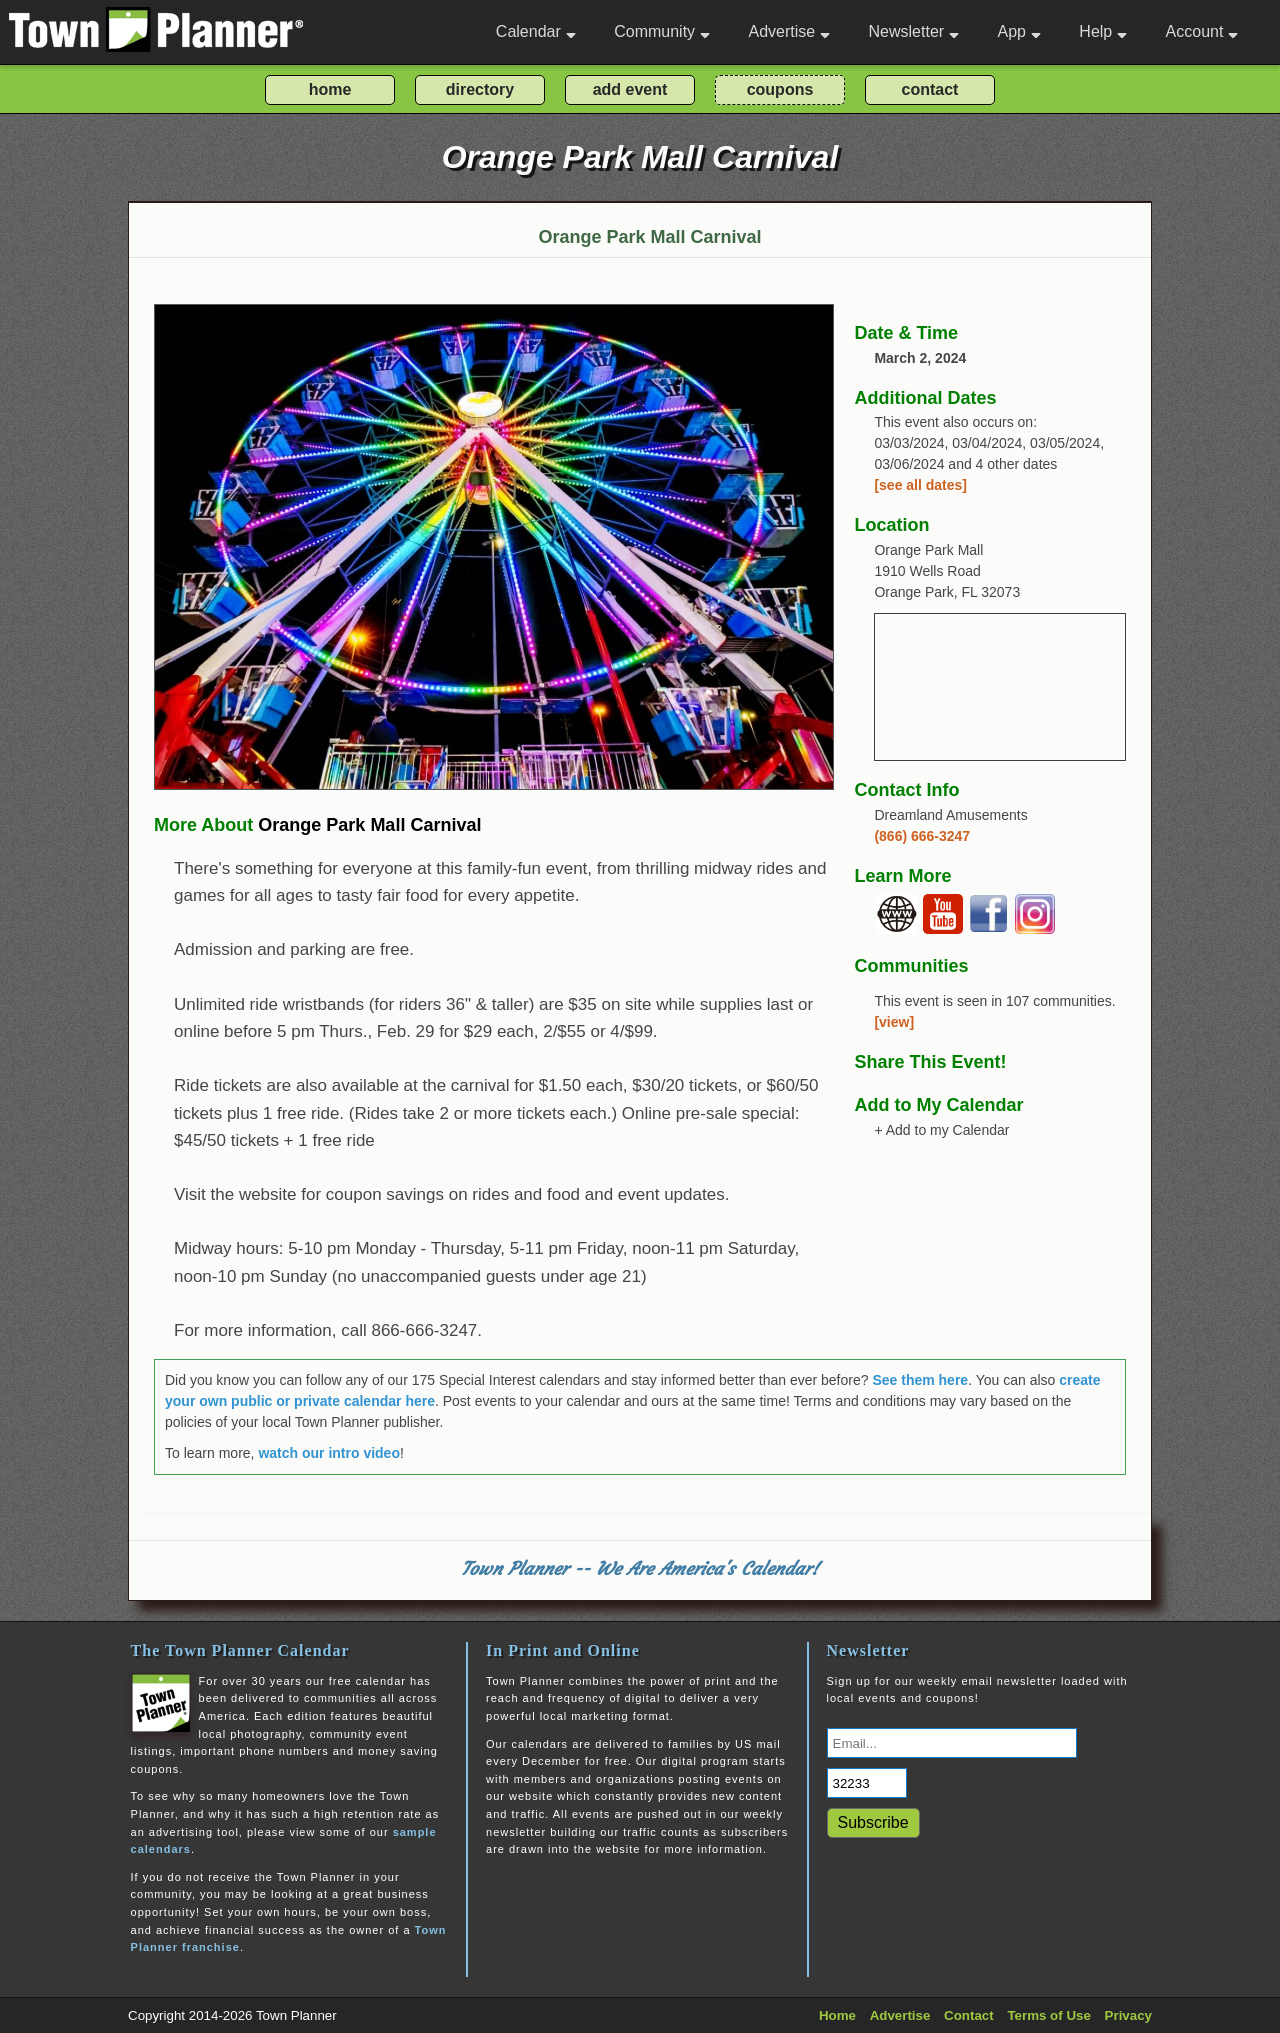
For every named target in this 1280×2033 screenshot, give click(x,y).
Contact (969, 2015)
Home (837, 2015)
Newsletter (914, 31)
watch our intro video (329, 1453)
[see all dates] (920, 485)
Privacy (1128, 2015)
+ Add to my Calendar (941, 1130)
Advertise (789, 31)
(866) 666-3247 (922, 836)
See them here (920, 1380)
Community (662, 31)
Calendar (536, 31)
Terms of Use (1048, 2015)
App (1018, 31)
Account (1202, 31)
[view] (894, 1022)
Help (1103, 31)
